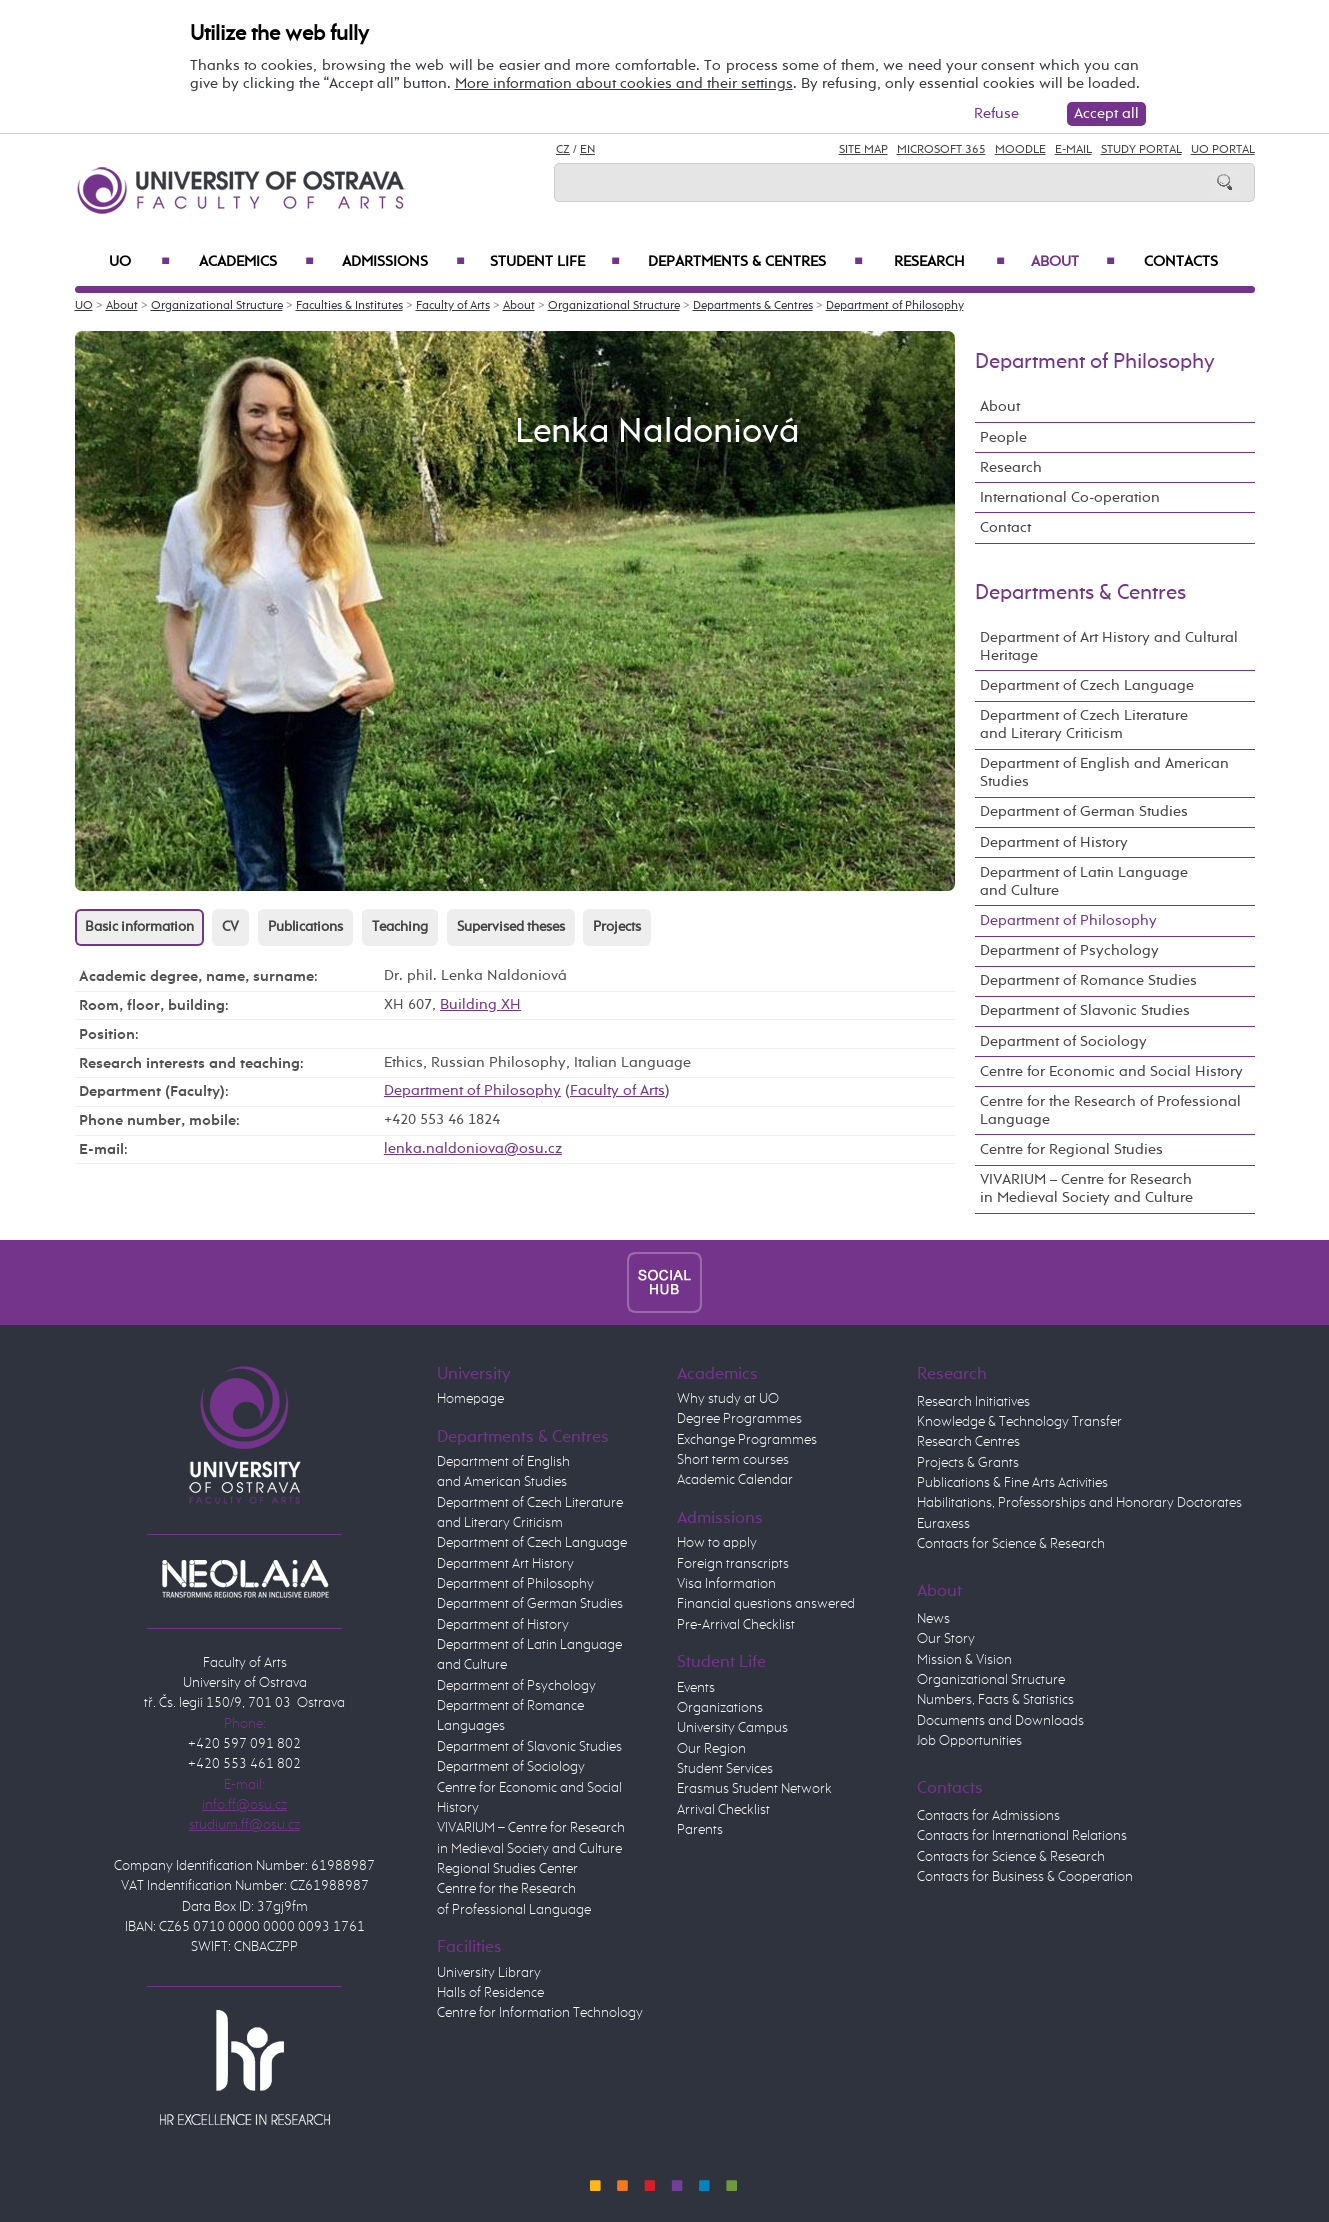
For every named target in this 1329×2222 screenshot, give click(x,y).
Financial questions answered (766, 1604)
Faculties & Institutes (349, 306)
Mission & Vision (964, 1660)
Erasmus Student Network (754, 1789)
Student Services (725, 1769)
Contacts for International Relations (1022, 1836)
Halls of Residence (490, 1993)
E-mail (1073, 150)
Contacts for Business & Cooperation (1025, 1877)
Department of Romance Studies (1088, 980)
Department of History (1054, 842)
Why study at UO (728, 1399)
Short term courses (733, 1460)
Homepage (470, 1399)
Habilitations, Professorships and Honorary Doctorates (1079, 1503)
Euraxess (943, 1524)
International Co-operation (1070, 497)
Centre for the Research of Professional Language (1110, 1110)
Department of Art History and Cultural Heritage (1109, 646)
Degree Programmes (739, 1419)
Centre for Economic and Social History (1111, 1071)
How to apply (717, 1543)
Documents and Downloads (1000, 1721)
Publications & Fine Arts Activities (1012, 1483)
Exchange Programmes (747, 1440)
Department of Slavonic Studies (1085, 1010)
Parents (700, 1830)
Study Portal (1141, 150)
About (1072, 262)
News (933, 1619)
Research (949, 262)
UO (139, 262)
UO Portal (1223, 150)
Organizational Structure (217, 306)
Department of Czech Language (1087, 685)
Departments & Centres (755, 262)
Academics (257, 262)
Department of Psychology (1069, 950)
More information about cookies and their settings (624, 83)
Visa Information (726, 1584)
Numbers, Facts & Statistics (995, 1700)
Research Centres (968, 1442)
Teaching (400, 927)
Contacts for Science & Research (1011, 1544)
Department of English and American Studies (1104, 772)
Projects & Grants (968, 1463)
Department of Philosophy (895, 306)
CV (230, 927)
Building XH (480, 1004)
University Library (489, 1973)
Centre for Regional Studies (1071, 1149)
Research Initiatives (973, 1402)
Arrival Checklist (723, 1810)
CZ (563, 150)
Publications (305, 927)
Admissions (403, 262)
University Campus (732, 1728)
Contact (1005, 527)
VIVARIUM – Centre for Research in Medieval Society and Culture (1086, 1188)
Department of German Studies (1084, 811)
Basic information (139, 927)
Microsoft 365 (941, 150)
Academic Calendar (735, 1480)
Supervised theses (511, 927)
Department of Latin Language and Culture (1084, 881)
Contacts (1181, 262)
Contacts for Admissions (988, 1816)
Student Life (555, 262)
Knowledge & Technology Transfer (1019, 1422)
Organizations (720, 1708)
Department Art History (505, 1564)
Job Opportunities (969, 1741)
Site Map (863, 150)
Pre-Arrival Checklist (736, 1625)
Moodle (1020, 150)
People (1003, 437)
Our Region (711, 1749)
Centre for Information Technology (540, 2013)
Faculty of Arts (453, 306)
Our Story (946, 1639)
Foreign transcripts (733, 1564)
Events (696, 1688)
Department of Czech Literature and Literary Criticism (1084, 724)
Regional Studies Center (507, 1869)
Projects (617, 927)
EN (587, 150)
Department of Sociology (1063, 1041)
